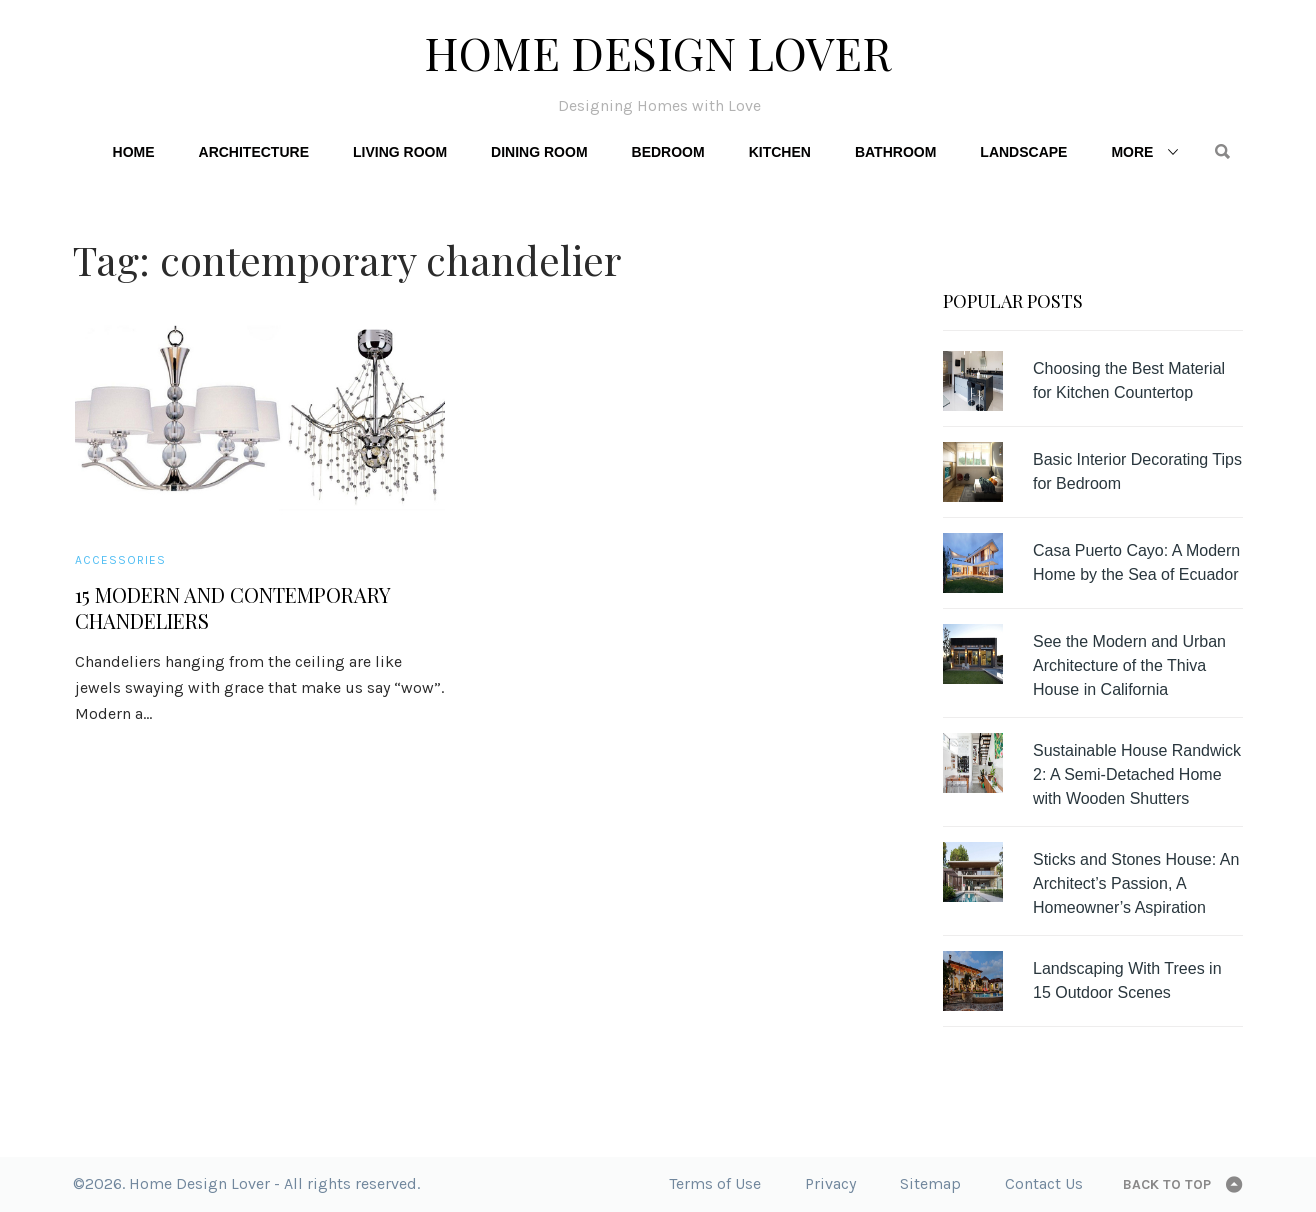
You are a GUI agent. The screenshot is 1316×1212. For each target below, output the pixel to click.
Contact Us (1044, 1183)
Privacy (830, 1183)
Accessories (120, 560)
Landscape (1023, 152)
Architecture (254, 152)
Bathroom (895, 152)
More (1132, 152)
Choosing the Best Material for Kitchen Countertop (1129, 380)
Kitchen (780, 152)
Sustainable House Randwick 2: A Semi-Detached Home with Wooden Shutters (1137, 774)
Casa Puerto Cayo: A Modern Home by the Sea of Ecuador (1136, 562)
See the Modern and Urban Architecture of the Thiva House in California (1129, 665)
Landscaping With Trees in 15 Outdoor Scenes (1127, 980)
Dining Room (539, 152)
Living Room (400, 152)
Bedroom (668, 152)
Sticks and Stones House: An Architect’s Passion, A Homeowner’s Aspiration (1136, 883)
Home (134, 152)
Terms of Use (715, 1183)
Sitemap (930, 1183)
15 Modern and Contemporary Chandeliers (232, 608)
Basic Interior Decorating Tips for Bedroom (1137, 471)
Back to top (1167, 1184)
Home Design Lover (658, 52)
